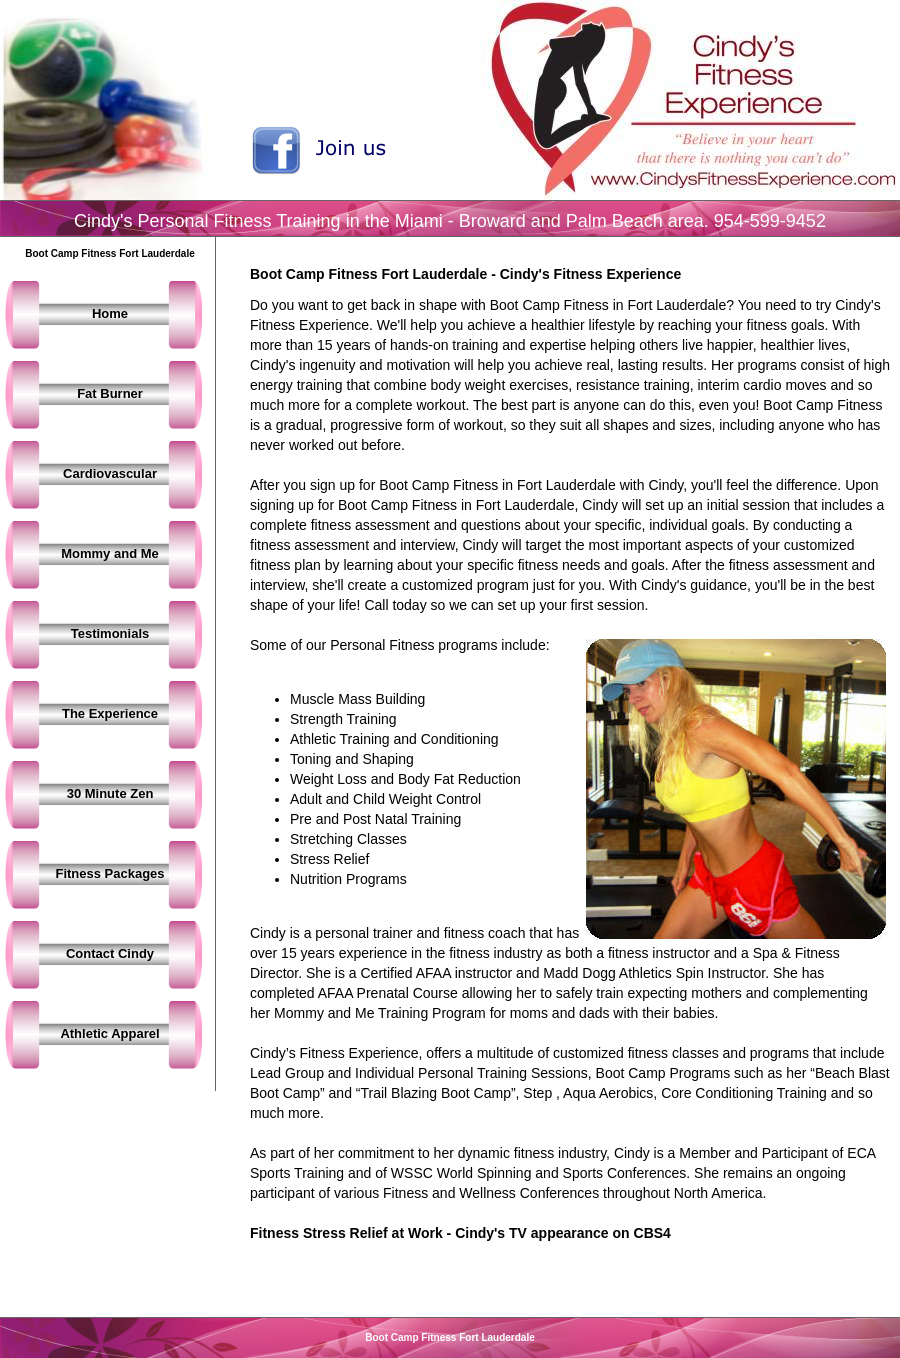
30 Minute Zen (110, 793)
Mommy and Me (110, 553)
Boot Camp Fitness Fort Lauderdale (449, 1337)
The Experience (110, 713)
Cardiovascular (110, 473)
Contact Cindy (110, 953)
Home (110, 313)
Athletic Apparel (109, 1033)
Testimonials (110, 633)
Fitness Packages (109, 873)
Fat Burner (110, 393)
